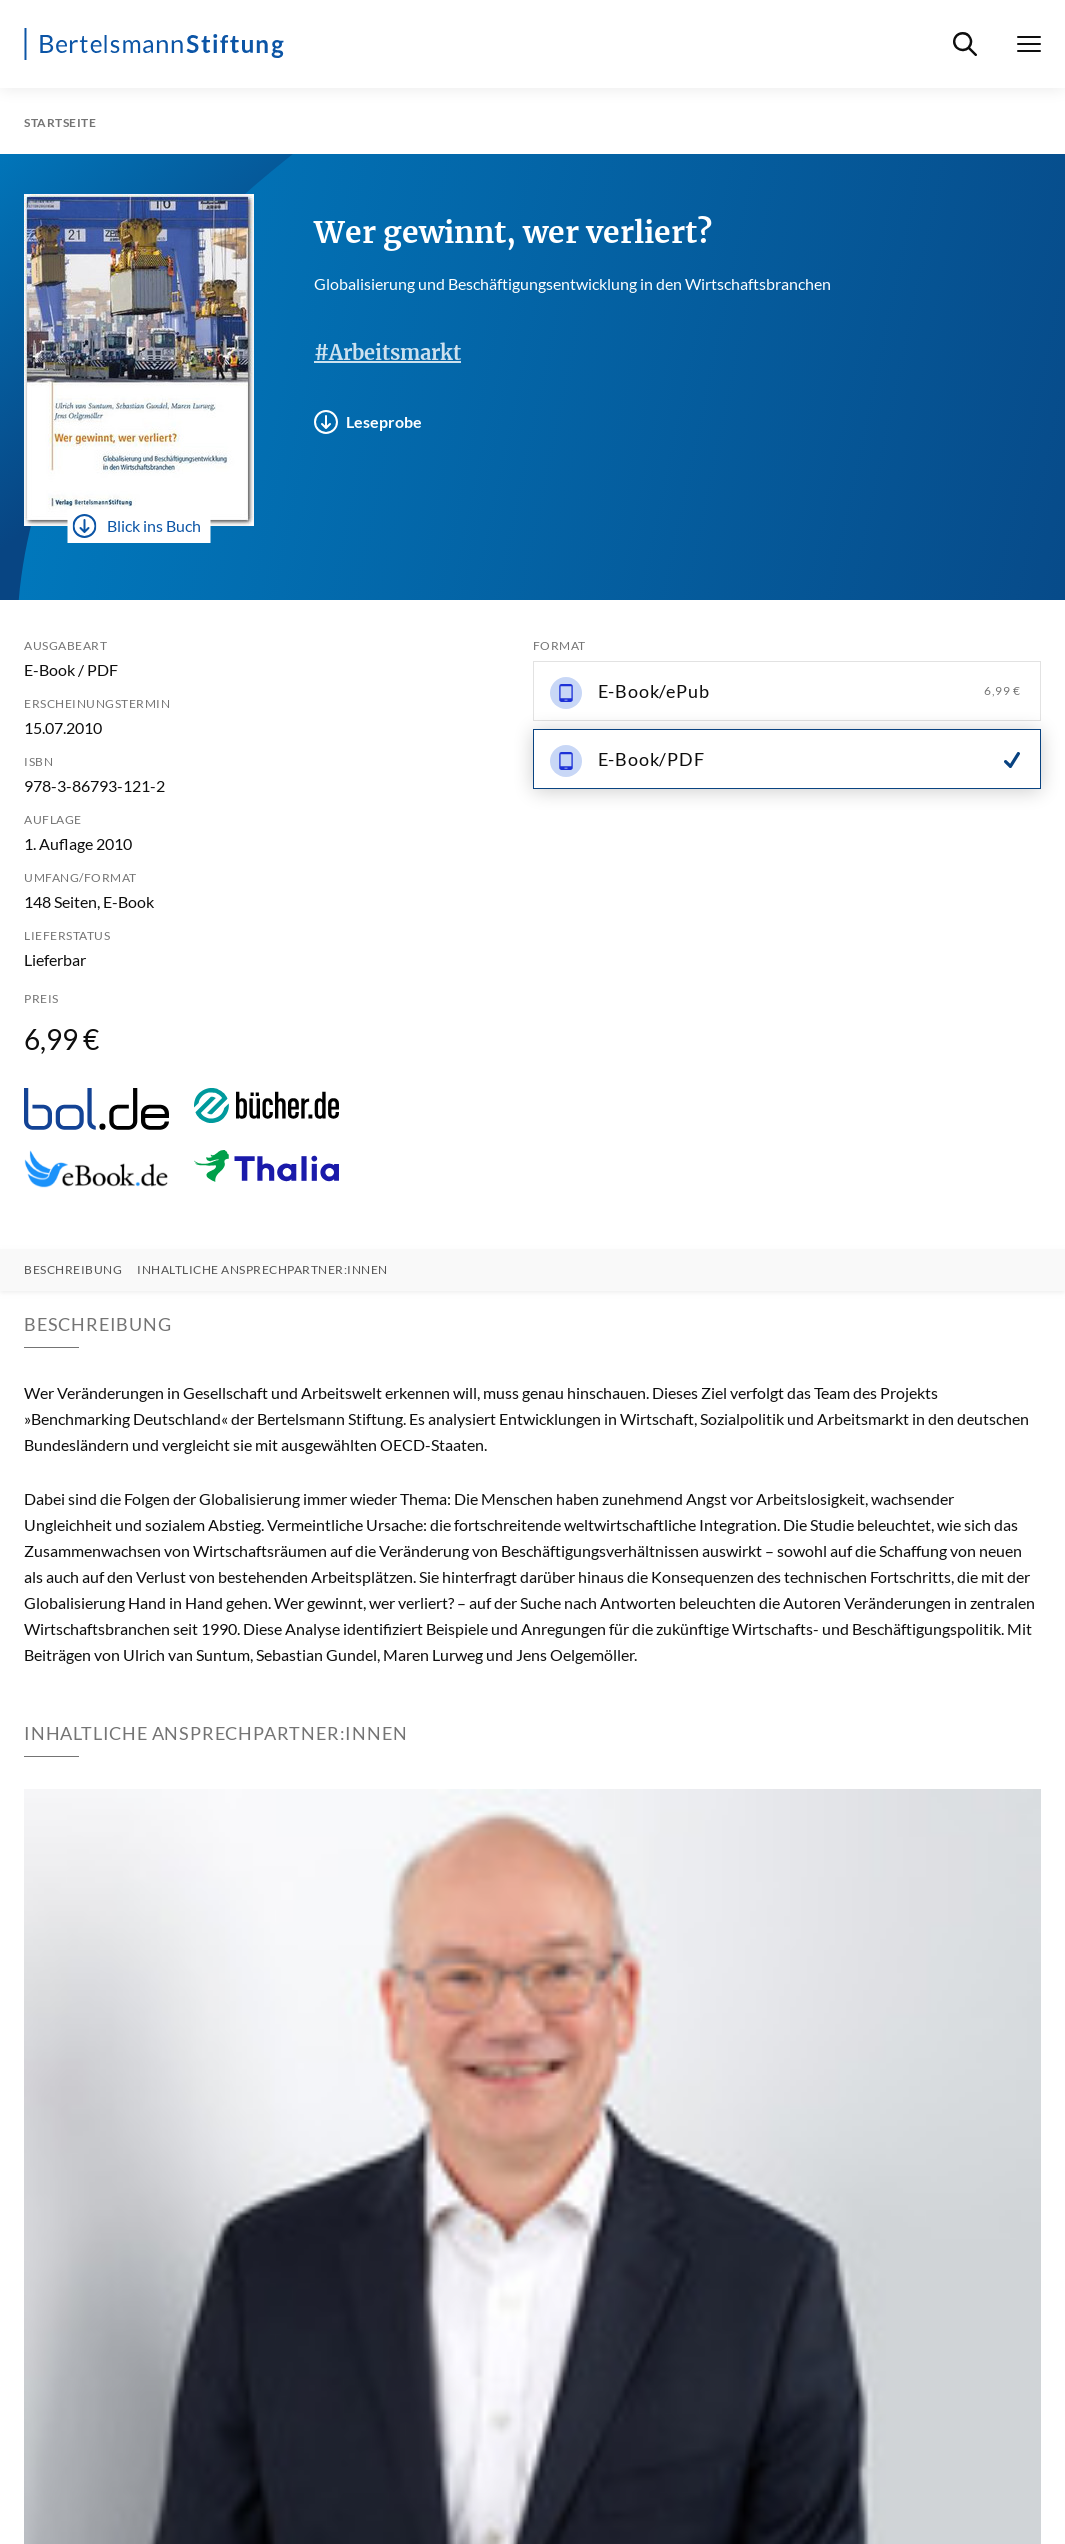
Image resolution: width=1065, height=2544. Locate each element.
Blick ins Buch (137, 526)
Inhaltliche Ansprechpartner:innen (262, 1270)
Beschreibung (73, 1270)
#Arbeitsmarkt (387, 352)
